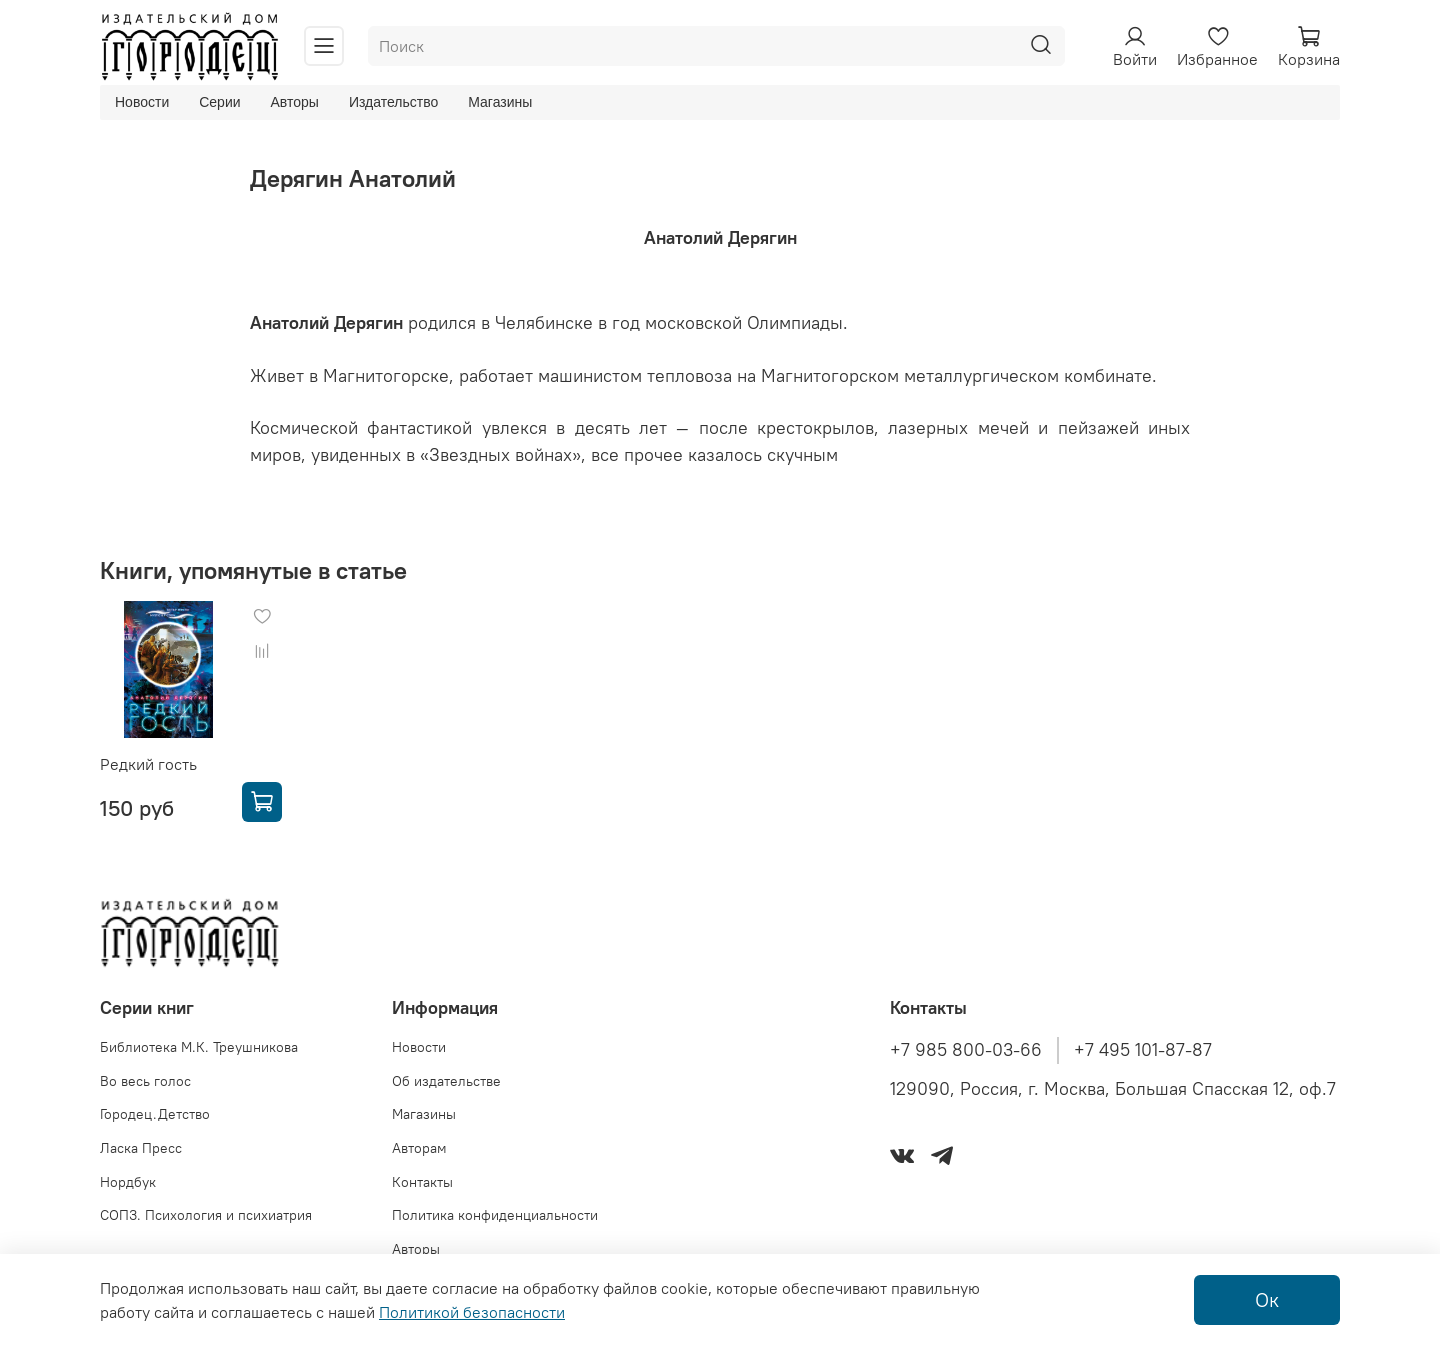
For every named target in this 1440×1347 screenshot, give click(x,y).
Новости (142, 102)
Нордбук (128, 1182)
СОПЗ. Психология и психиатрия (206, 1215)
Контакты (422, 1182)
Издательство (393, 102)
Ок (1267, 1299)
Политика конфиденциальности (495, 1215)
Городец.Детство (155, 1114)
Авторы (295, 102)
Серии (219, 102)
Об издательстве (446, 1081)
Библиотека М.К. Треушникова (199, 1047)
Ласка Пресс (141, 1148)
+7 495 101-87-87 (1143, 1050)
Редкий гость (148, 764)
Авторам (419, 1148)
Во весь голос (145, 1081)
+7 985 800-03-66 (966, 1050)
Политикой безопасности (472, 1312)
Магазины (500, 102)
